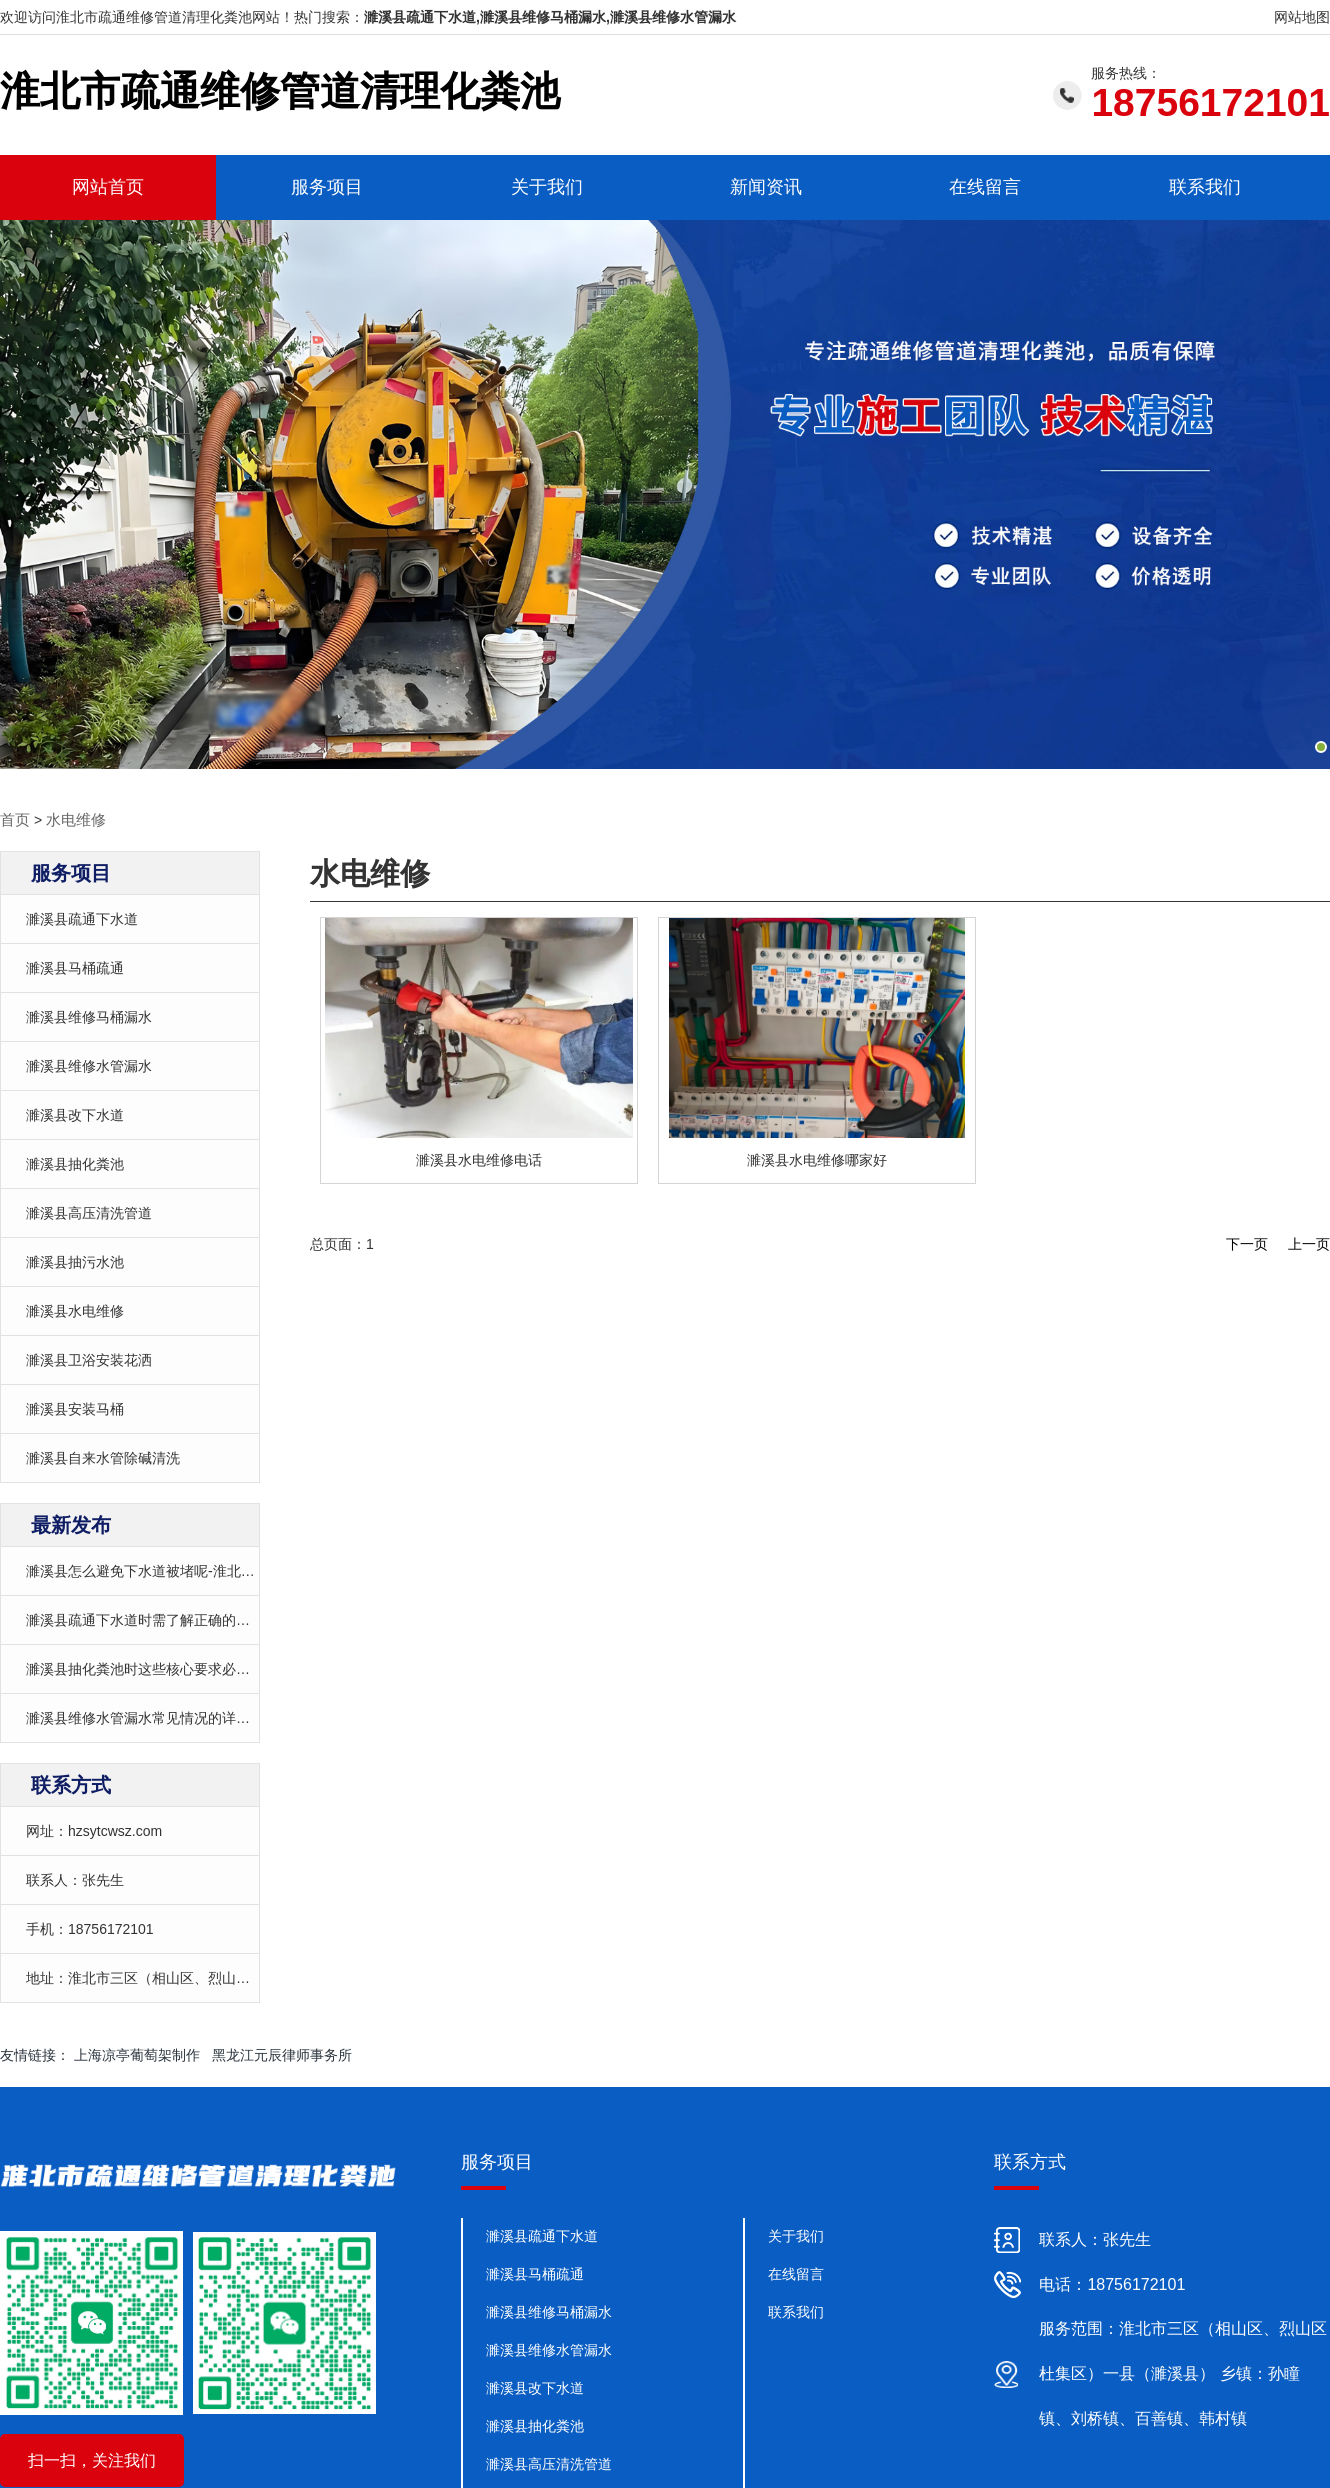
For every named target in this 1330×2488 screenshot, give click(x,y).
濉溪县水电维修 (75, 1310)
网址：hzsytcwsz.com (94, 1830)
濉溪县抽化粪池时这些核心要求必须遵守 (152, 1668)
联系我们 (1205, 187)
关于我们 (547, 187)
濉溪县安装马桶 (75, 1408)
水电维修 (72, 819)
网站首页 (108, 187)
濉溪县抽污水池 (75, 1261)
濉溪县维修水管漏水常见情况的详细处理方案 (166, 1717)
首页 (14, 819)
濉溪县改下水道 (75, 1114)
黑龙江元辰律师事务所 (282, 2054)
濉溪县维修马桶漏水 (89, 1016)
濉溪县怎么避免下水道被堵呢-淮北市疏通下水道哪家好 (196, 1570)
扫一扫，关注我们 (92, 2459)
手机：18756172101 (90, 1928)
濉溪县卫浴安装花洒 (89, 1359)
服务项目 (327, 187)
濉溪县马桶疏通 (75, 967)
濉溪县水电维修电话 (479, 1159)
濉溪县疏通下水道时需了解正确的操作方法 (159, 1619)
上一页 (1309, 1243)
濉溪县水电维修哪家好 (817, 1159)
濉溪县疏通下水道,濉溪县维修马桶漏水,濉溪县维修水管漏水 (550, 17)
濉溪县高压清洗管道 (89, 1212)
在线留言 (985, 187)
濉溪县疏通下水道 (82, 918)
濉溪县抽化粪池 (75, 1163)
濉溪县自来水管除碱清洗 (103, 1457)
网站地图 (1302, 17)
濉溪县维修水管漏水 (89, 1065)
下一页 (1247, 1243)
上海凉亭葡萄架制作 (137, 2054)
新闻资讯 (766, 187)
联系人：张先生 (75, 1879)
